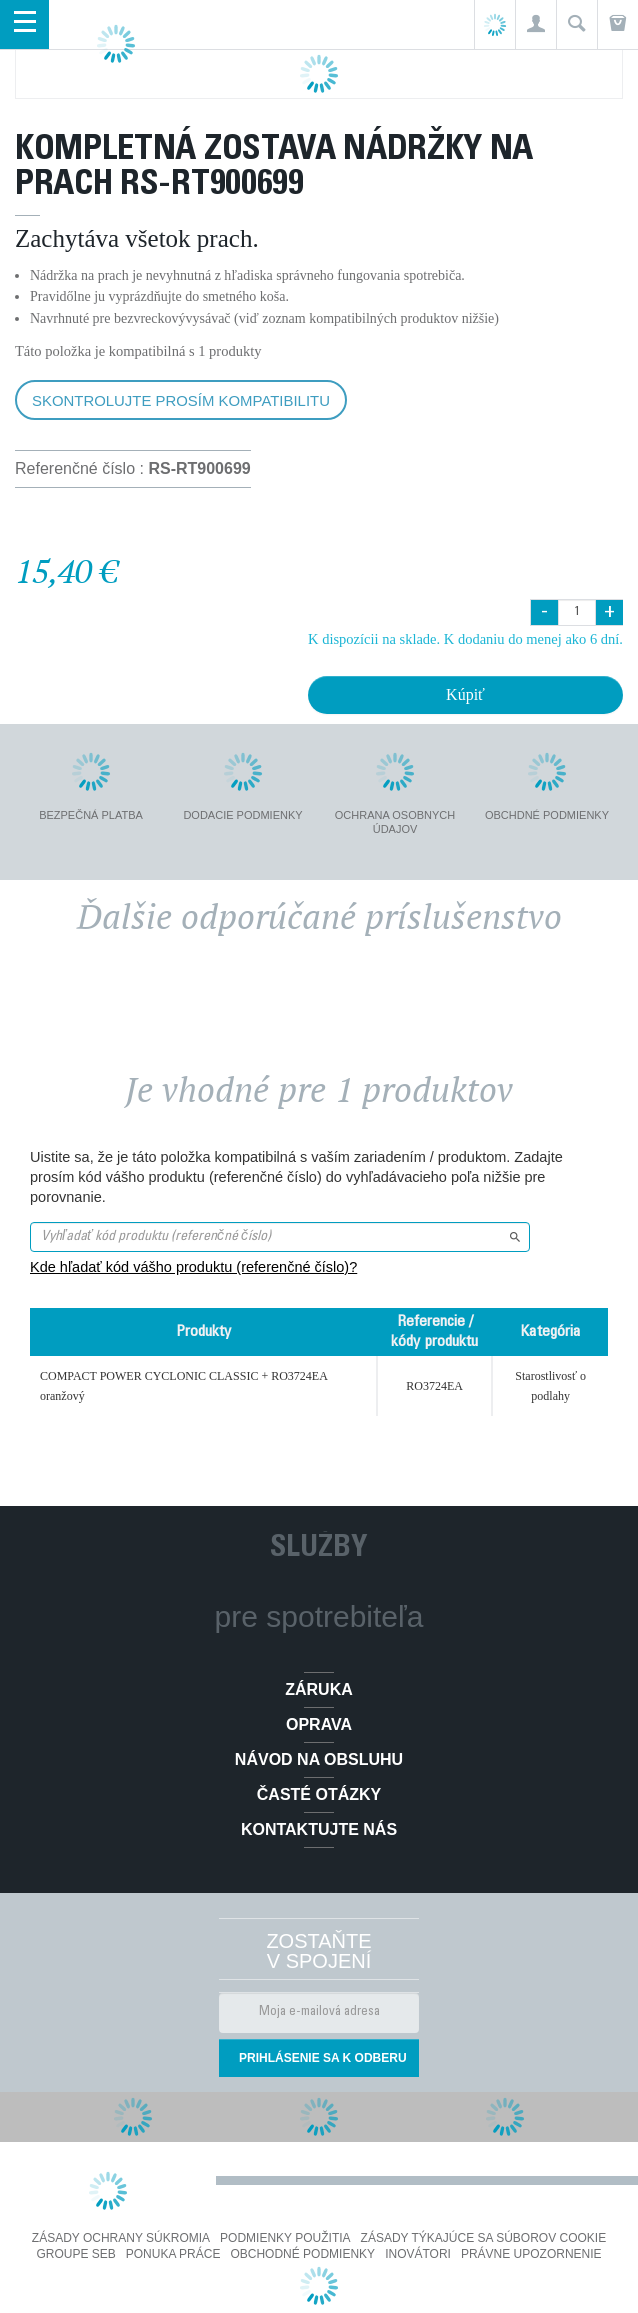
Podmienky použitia (285, 2238)
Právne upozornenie (531, 2254)
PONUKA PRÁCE (173, 2254)
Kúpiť (465, 694)
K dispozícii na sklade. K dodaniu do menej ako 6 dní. (465, 639)
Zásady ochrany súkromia (121, 2238)
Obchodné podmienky (302, 2254)
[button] (535, 24)
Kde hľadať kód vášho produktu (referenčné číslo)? (193, 1267)
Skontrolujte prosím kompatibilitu (181, 400)
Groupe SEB (75, 2254)
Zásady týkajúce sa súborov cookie (484, 2238)
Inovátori (418, 2254)
